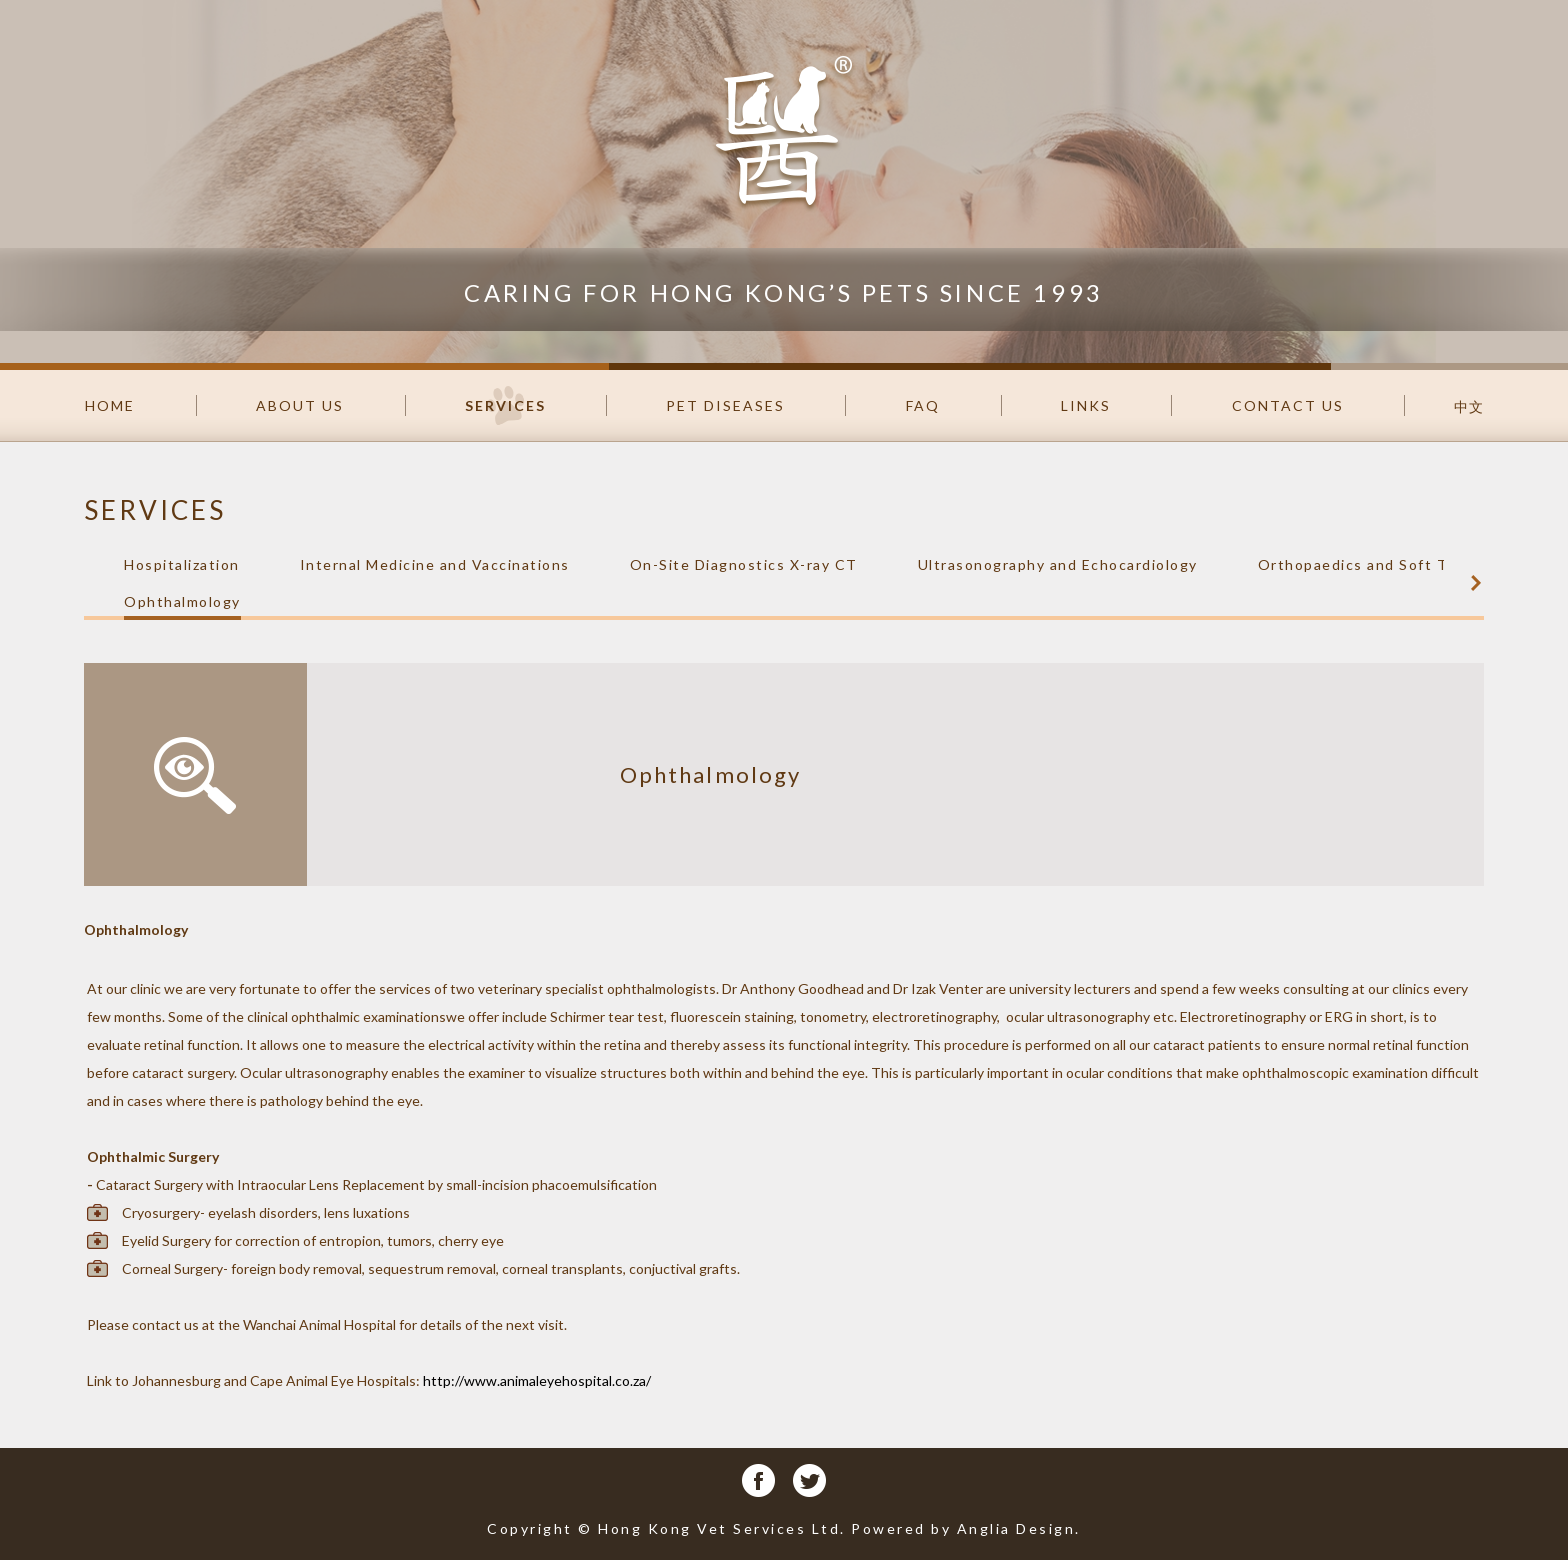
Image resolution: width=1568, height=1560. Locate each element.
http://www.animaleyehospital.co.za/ (537, 1380)
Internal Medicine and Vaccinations (435, 564)
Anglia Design (1016, 1528)
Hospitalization (182, 564)
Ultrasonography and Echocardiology (1058, 564)
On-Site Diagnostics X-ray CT (744, 564)
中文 (1469, 406)
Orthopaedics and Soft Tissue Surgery (1405, 564)
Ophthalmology (182, 601)
